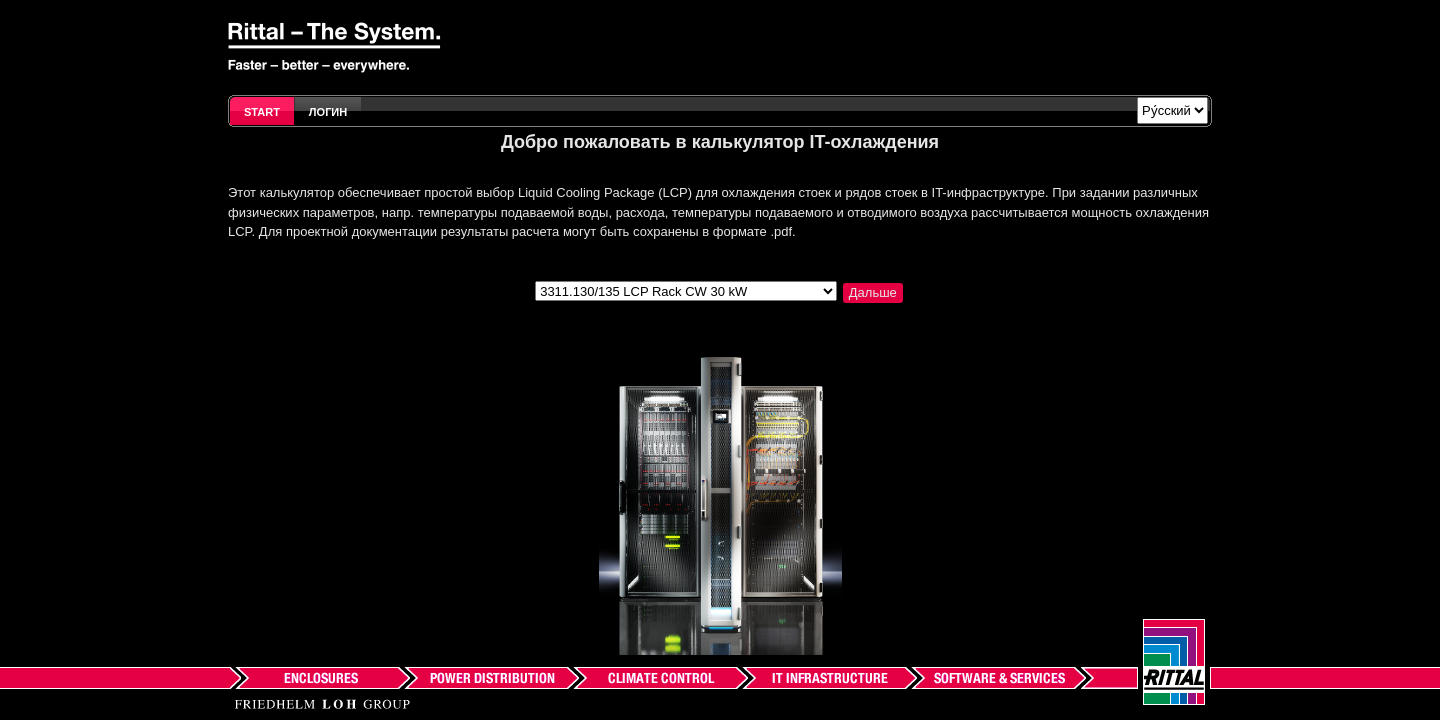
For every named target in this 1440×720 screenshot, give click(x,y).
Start (262, 112)
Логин (328, 112)
